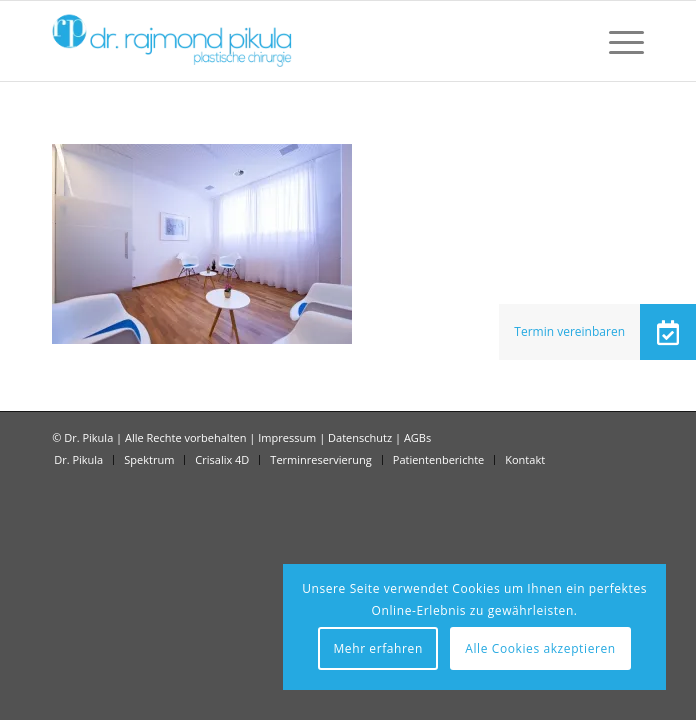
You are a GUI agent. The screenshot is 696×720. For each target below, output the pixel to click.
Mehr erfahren (377, 648)
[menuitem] (616, 41)
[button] (668, 332)
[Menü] (616, 41)
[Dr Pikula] (288, 41)
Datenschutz (360, 437)
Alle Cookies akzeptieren (540, 648)
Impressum (287, 437)
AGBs (417, 437)
